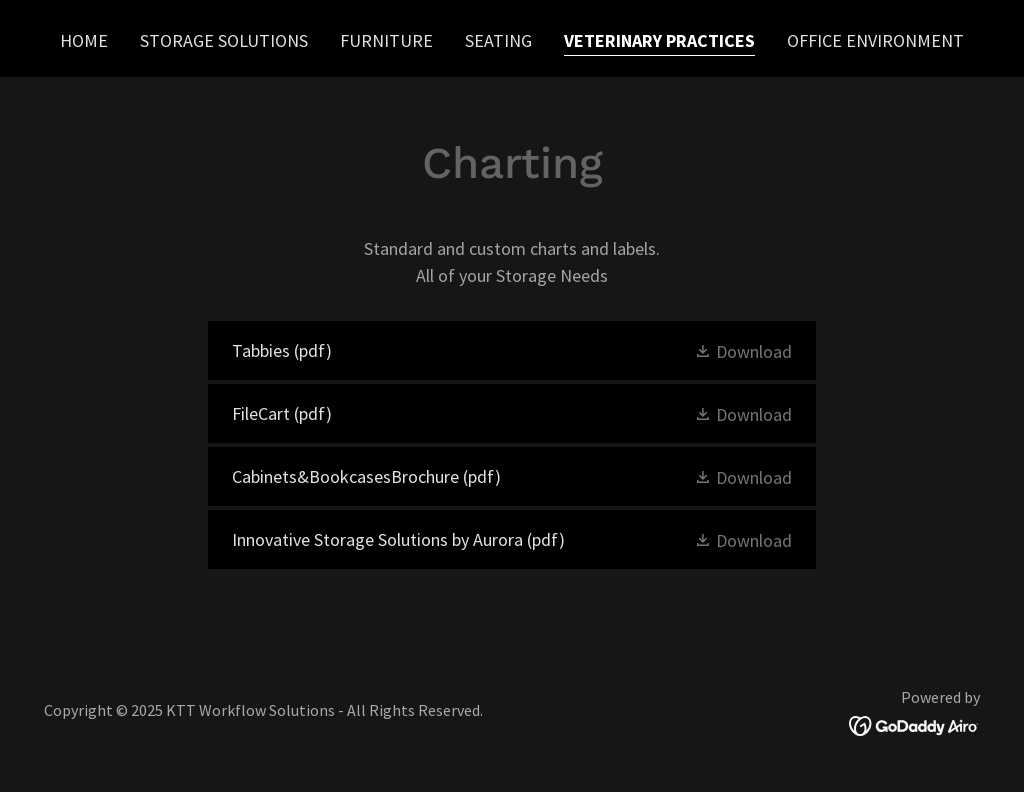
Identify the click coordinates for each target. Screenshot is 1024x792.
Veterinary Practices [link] (659, 40)
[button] (743, 350)
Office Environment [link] (875, 40)
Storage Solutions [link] (224, 40)
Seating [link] (498, 40)
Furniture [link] (386, 40)
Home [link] (84, 40)
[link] (512, 350)
